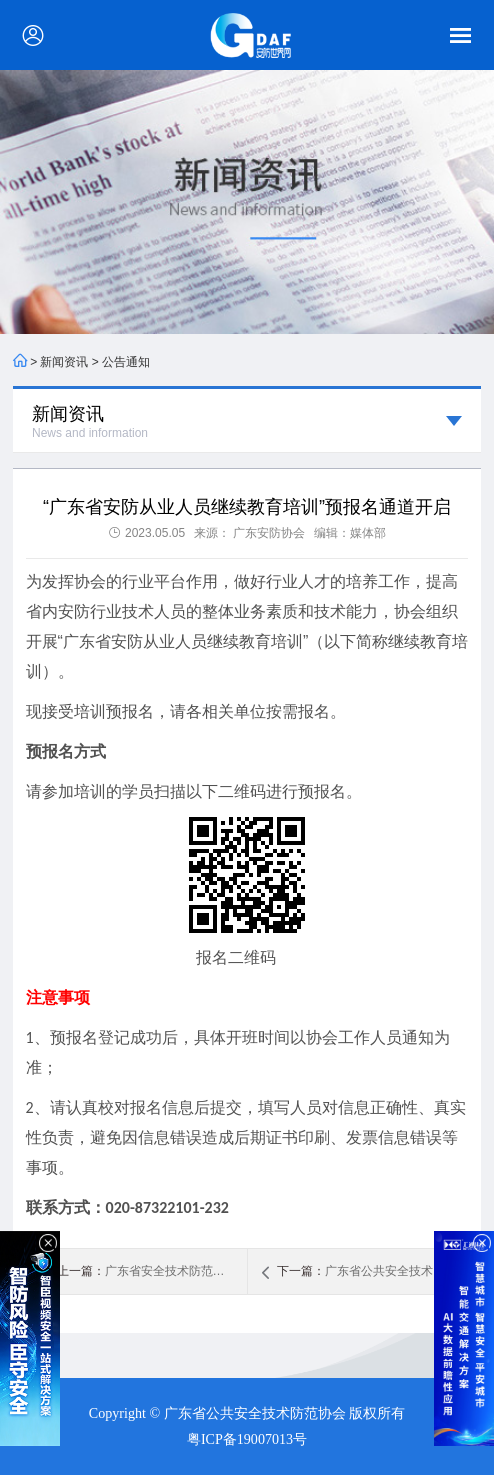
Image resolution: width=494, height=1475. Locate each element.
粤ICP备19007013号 (247, 1439)
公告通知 (126, 362)
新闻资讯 (64, 362)
